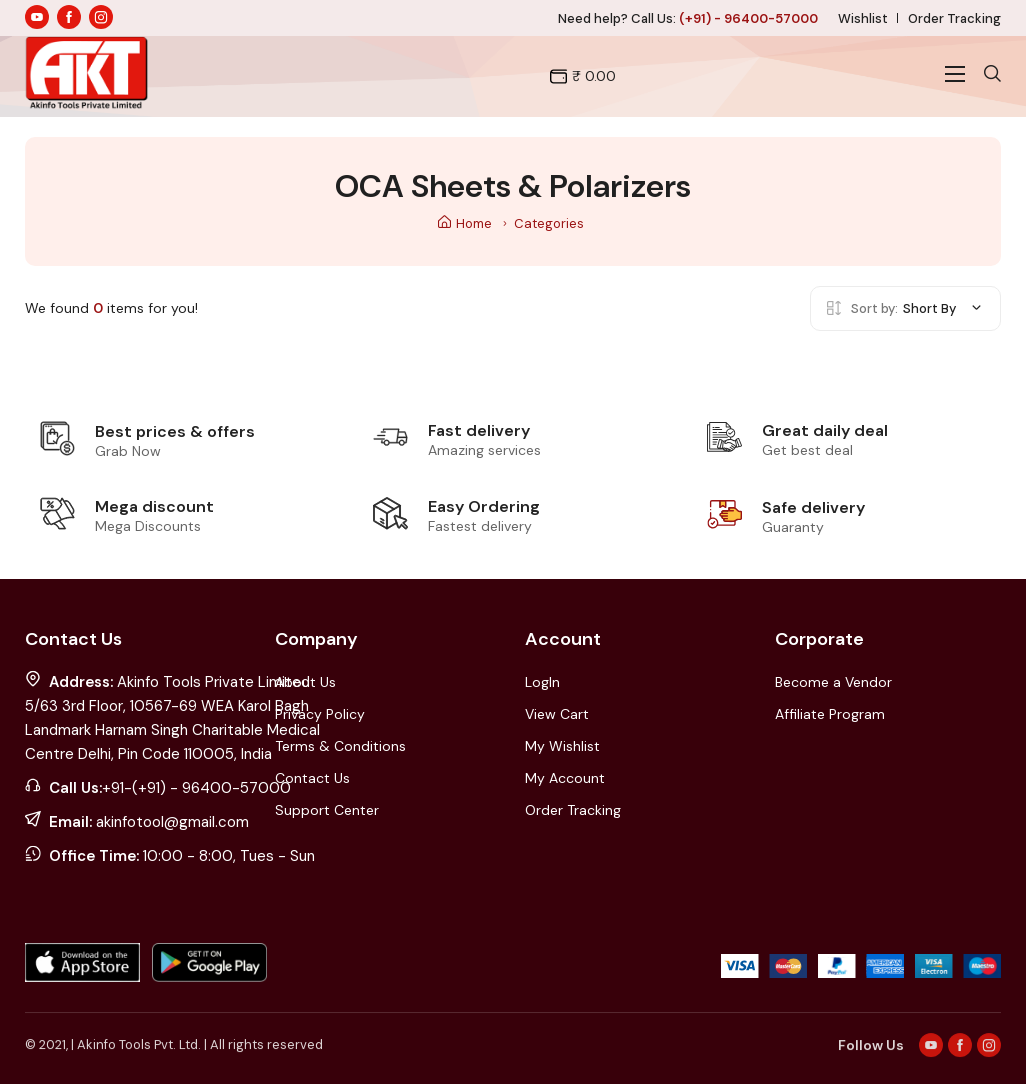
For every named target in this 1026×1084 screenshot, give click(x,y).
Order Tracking (954, 18)
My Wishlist (562, 746)
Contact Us (312, 778)
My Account (565, 778)
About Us (305, 682)
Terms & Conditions (340, 746)
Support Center (327, 810)
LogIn (542, 682)
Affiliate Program (830, 714)
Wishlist (863, 18)
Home (465, 223)
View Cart (557, 714)
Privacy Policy (320, 714)
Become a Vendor (833, 682)
